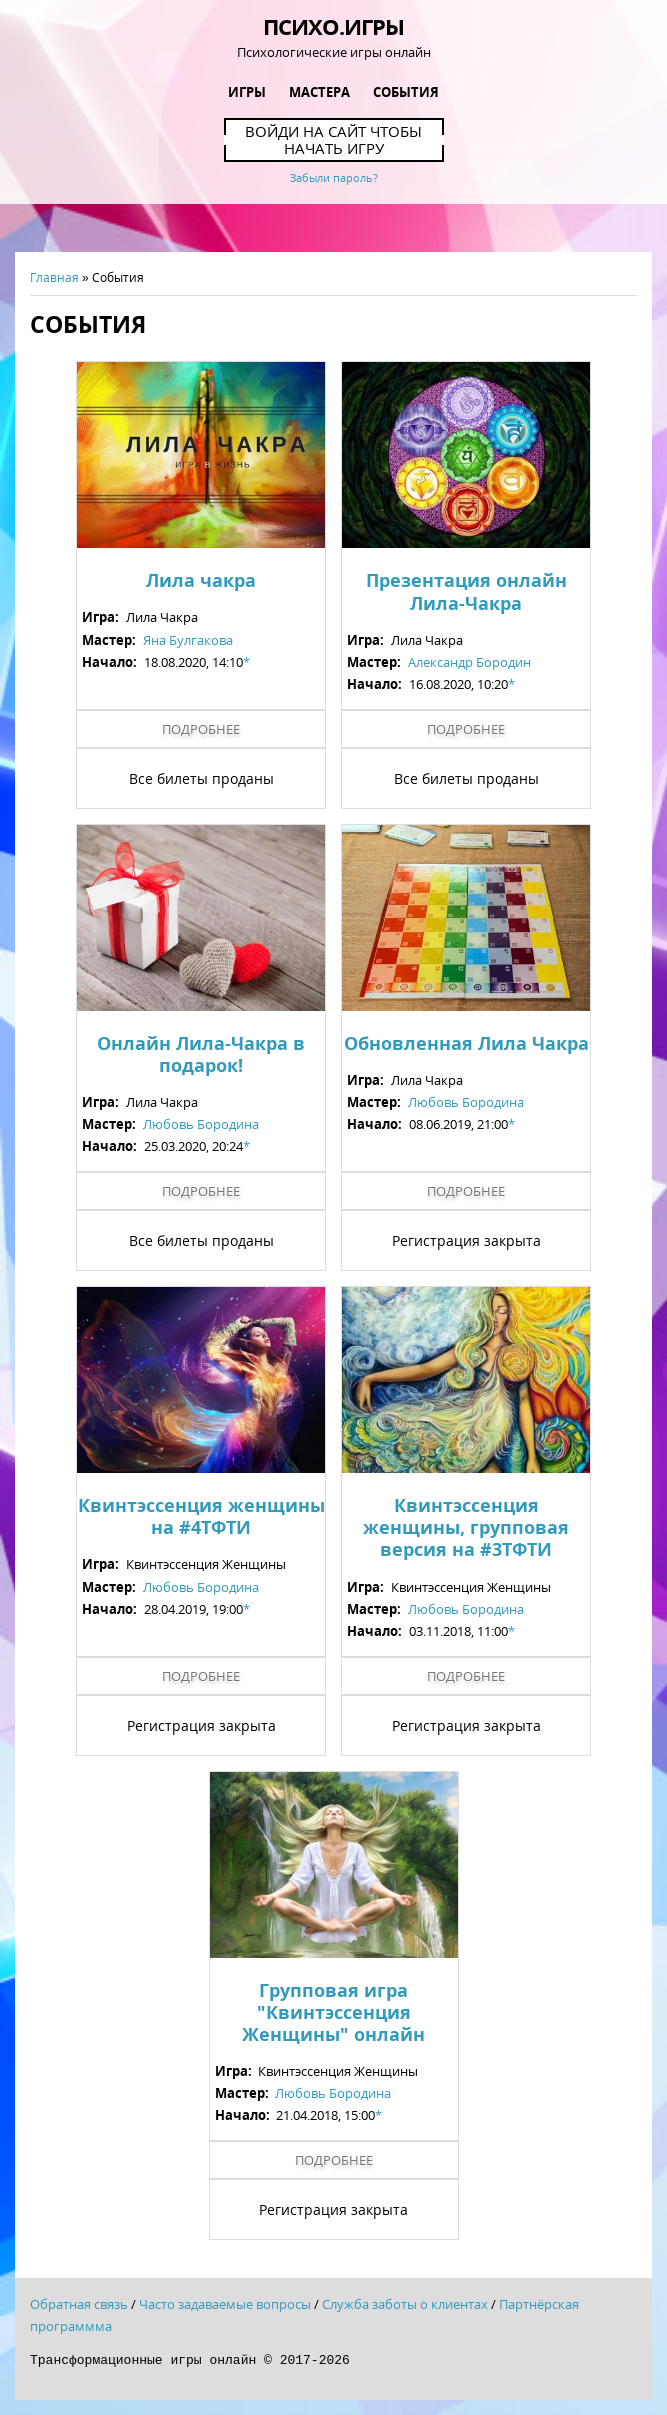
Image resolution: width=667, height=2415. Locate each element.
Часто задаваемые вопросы (225, 2304)
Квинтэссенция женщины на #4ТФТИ (201, 1516)
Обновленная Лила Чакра (466, 1043)
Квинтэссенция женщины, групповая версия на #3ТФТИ (466, 1527)
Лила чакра (201, 580)
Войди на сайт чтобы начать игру (333, 139)
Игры (247, 92)
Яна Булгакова (188, 640)
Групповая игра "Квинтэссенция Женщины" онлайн (333, 2012)
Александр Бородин (469, 662)
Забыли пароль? (334, 177)
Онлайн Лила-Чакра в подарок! (201, 1054)
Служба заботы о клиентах (405, 2304)
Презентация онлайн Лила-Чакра (466, 591)
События (406, 92)
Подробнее (201, 729)
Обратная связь (79, 2304)
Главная (54, 277)
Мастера (319, 92)
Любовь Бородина (201, 1124)
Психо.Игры (333, 26)
